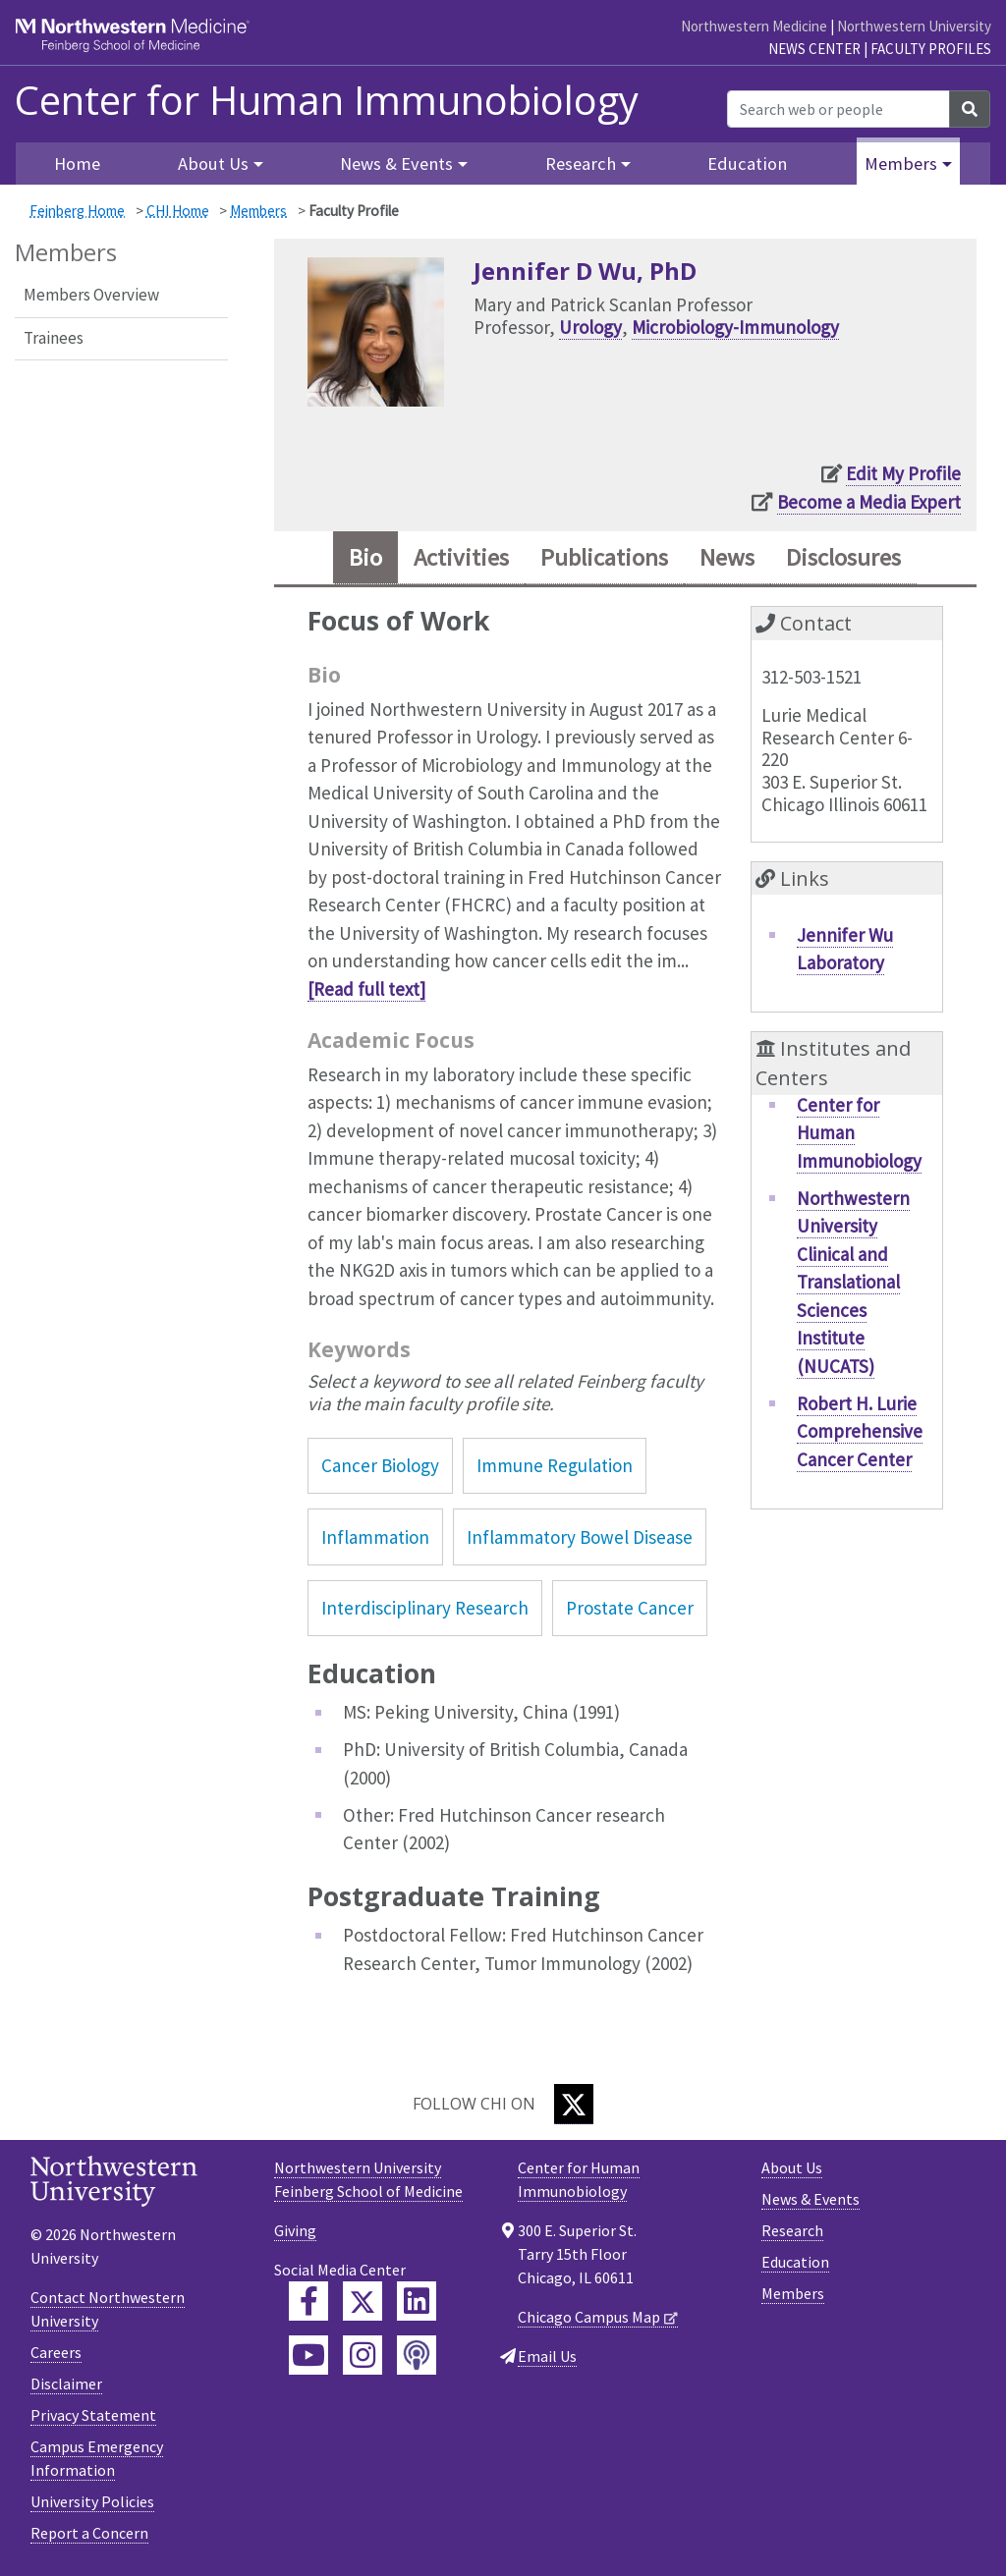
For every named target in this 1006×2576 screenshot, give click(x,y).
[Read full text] (366, 989)
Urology (590, 327)
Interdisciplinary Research (425, 1607)
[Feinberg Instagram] (362, 2355)
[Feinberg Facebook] (308, 2301)
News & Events (810, 2199)
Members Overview (91, 294)
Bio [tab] (365, 557)
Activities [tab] (461, 557)
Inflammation (375, 1537)
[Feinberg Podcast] (416, 2355)
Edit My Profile (903, 473)
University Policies (92, 2501)
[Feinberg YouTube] (308, 2355)
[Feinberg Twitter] (362, 2301)
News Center (814, 48)
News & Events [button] (396, 163)
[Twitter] (573, 2104)
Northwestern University (914, 26)
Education (747, 163)
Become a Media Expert (869, 502)
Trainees (54, 338)
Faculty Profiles (930, 48)
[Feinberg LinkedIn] (416, 2301)
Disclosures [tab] (843, 557)
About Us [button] (213, 163)
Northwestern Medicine (754, 26)
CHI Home (177, 210)
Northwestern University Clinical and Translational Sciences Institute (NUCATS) (853, 1282)
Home (77, 163)
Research (792, 2230)
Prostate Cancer (630, 1607)
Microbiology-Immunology (735, 327)
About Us (791, 2167)
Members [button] (901, 163)
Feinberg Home (77, 210)
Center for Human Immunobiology (327, 100)
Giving (295, 2230)
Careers (56, 2352)
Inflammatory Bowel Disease (580, 1537)
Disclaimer (66, 2383)
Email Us (547, 2356)
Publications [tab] (604, 557)
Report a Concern (89, 2533)
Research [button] (580, 163)
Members (258, 210)
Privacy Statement (93, 2415)
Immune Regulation (554, 1465)
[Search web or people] (838, 109)
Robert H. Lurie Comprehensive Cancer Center (859, 1431)
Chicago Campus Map (589, 2317)
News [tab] (726, 557)
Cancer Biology (380, 1465)
